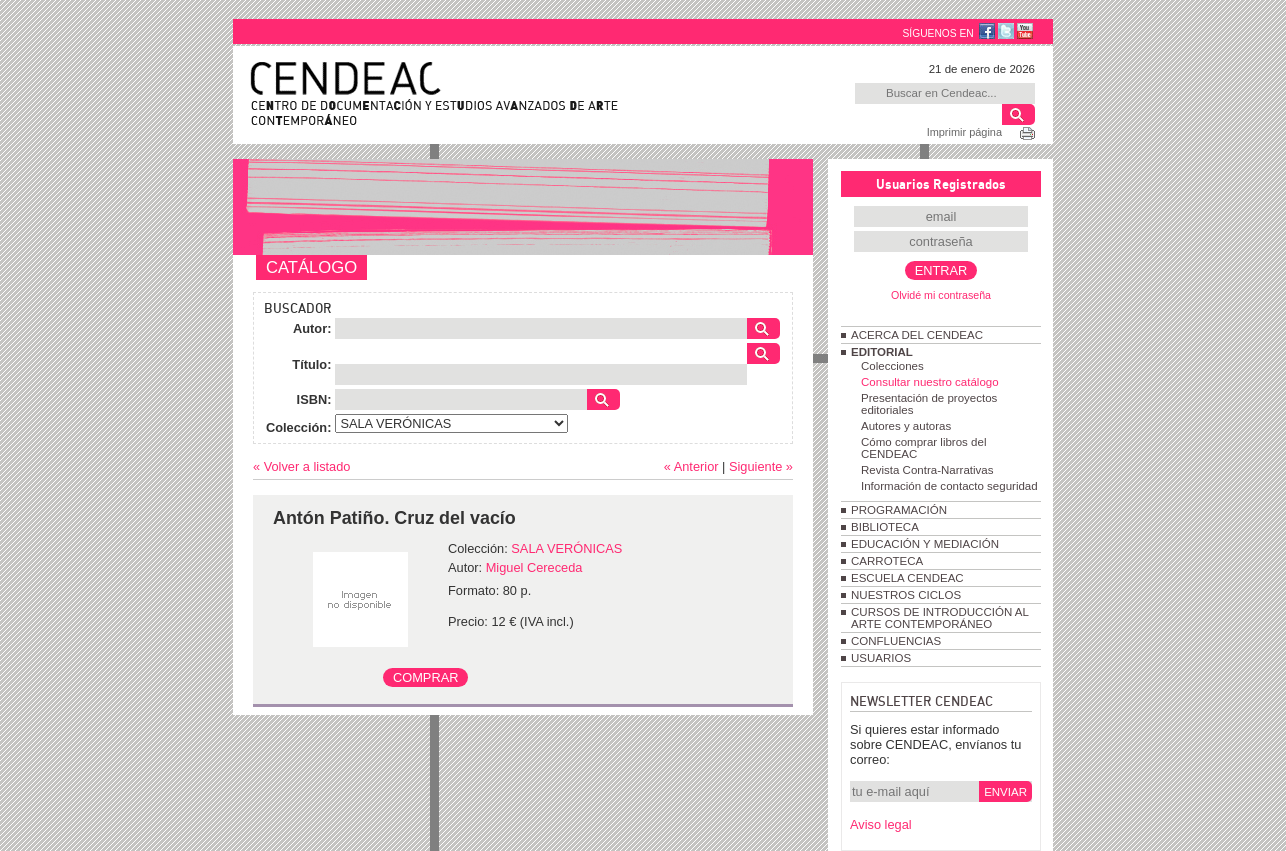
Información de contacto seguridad (949, 486)
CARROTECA (887, 561)
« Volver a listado (301, 466)
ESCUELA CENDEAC (907, 578)
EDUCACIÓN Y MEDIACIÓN (925, 544)
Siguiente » (761, 466)
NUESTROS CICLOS (906, 595)
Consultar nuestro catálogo (930, 382)
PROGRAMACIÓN (899, 510)
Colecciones (892, 366)
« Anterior (691, 466)
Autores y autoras (906, 426)
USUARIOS (881, 658)
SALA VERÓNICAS (566, 548)
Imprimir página (964, 132)
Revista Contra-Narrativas (927, 470)
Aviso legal (881, 824)
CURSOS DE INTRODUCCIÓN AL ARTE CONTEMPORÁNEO (939, 618)
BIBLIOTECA (885, 527)
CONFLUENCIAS (896, 641)
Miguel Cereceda (534, 567)
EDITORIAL (882, 352)
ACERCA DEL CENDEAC (917, 335)
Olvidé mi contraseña (941, 295)
